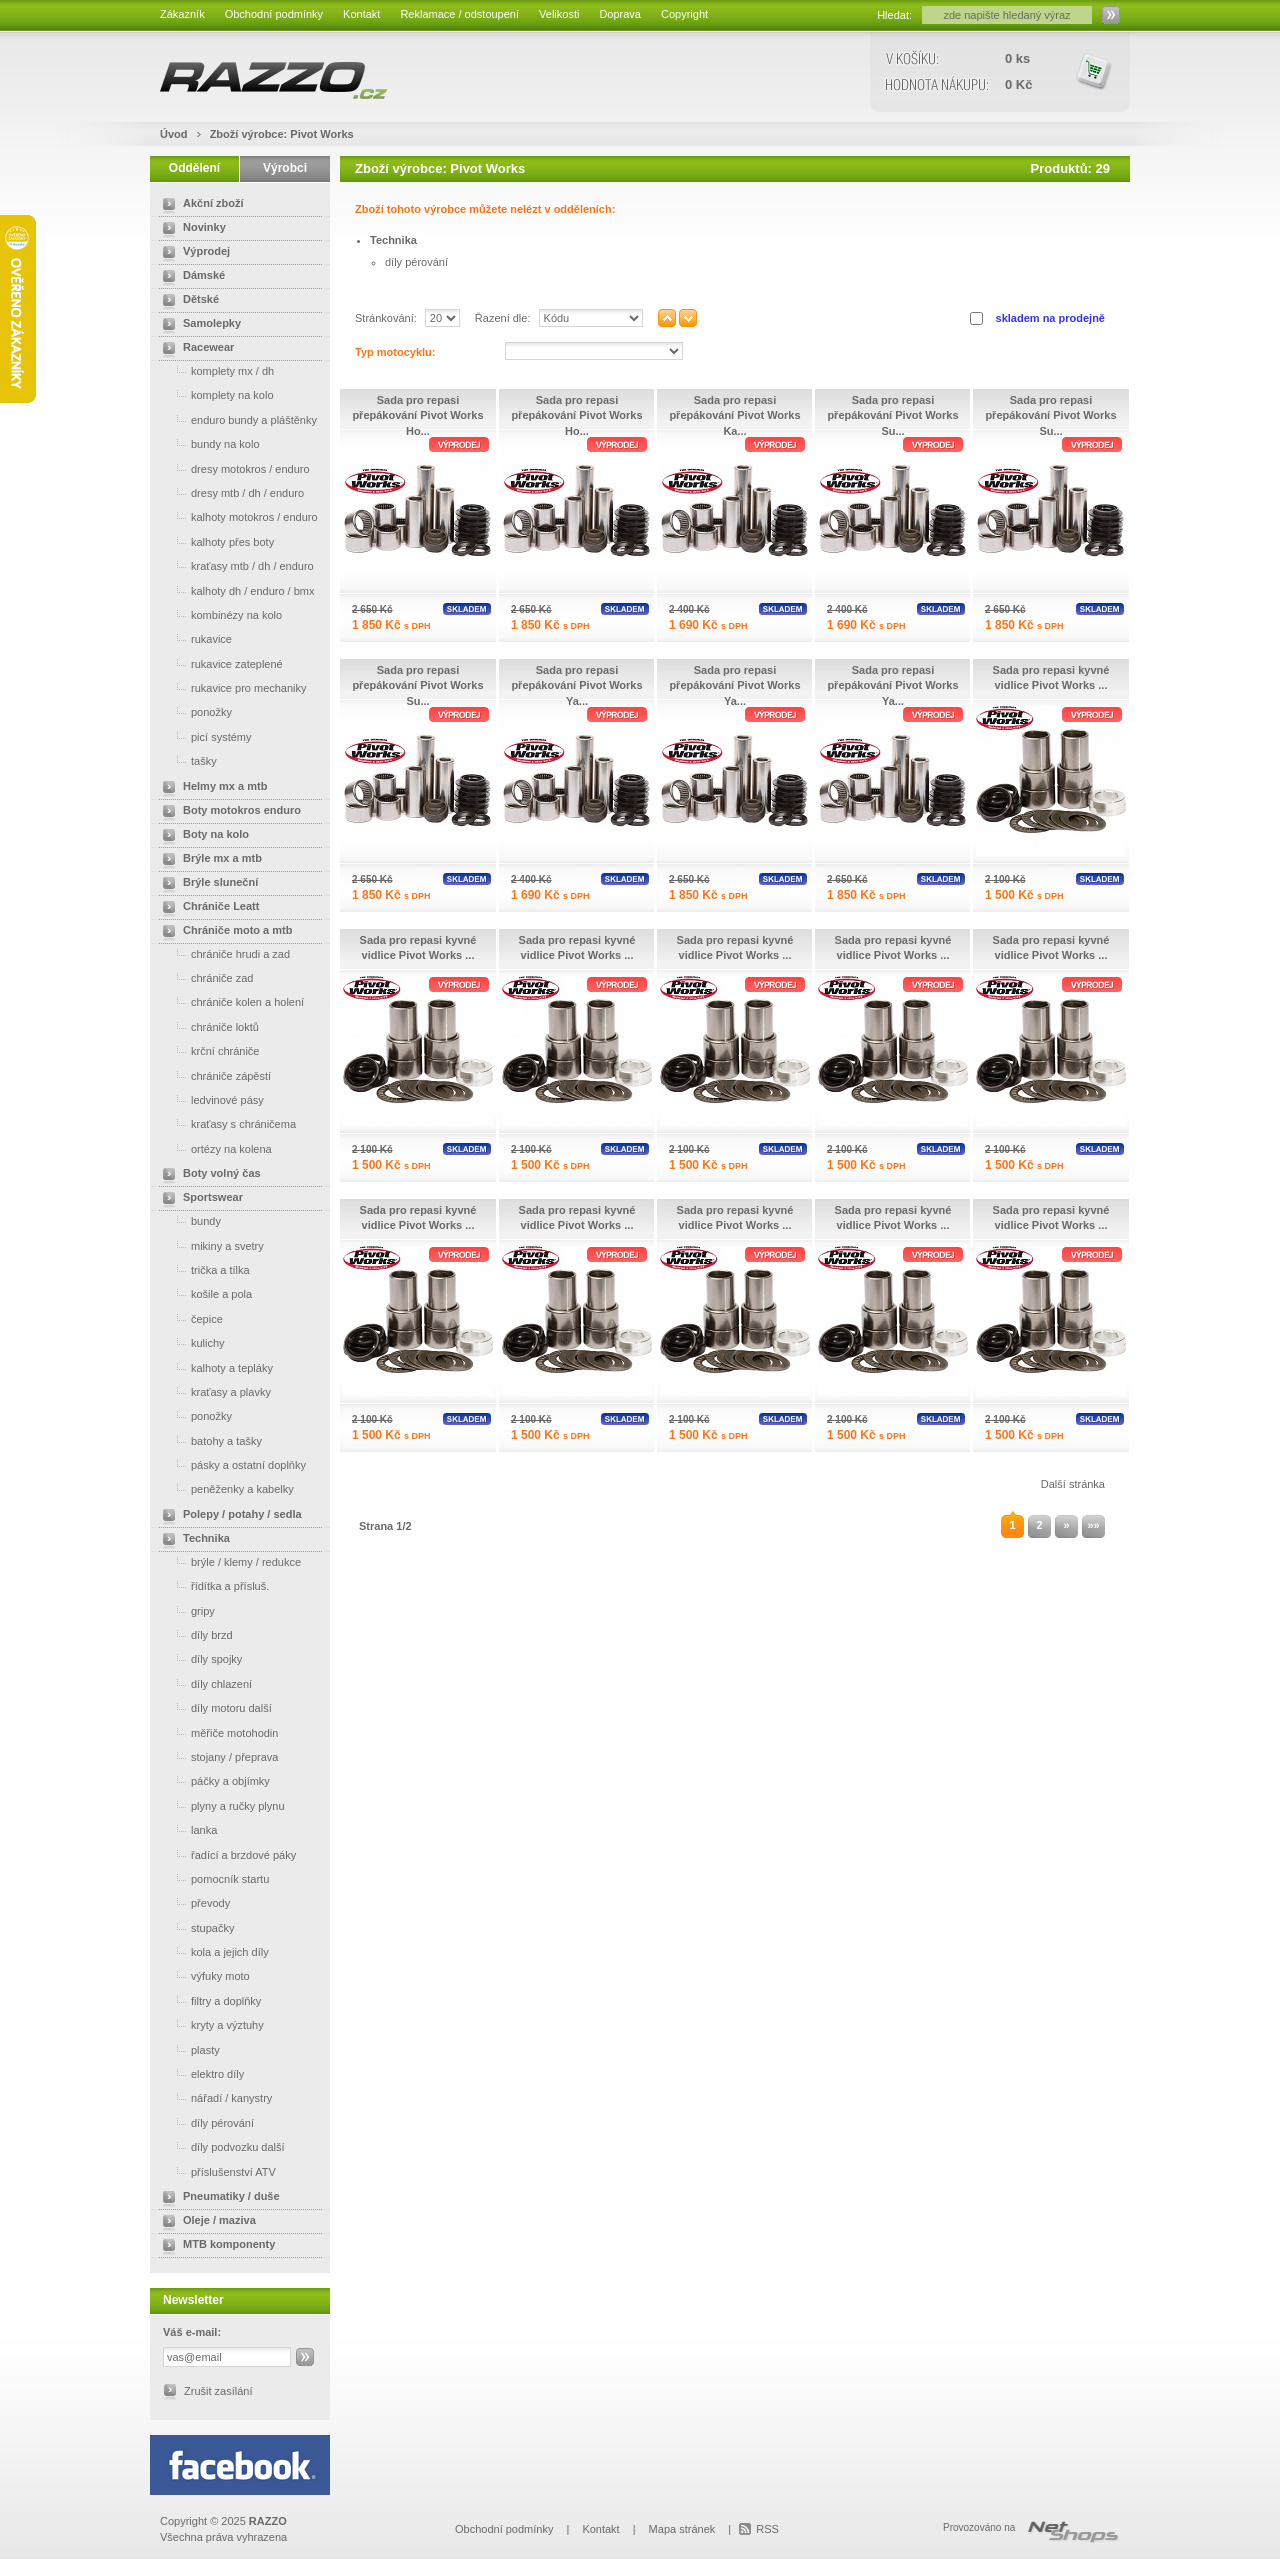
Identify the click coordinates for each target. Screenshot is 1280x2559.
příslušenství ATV (215, 2171)
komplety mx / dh (214, 370)
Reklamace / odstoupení (459, 14)
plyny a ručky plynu (220, 1805)
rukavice (193, 638)
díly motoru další (213, 1707)
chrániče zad (204, 977)
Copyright (684, 14)
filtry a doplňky (208, 2000)
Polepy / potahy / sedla (228, 1516)
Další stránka (1073, 1484)
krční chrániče (207, 1050)
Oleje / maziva (205, 2222)
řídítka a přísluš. (212, 1585)
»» (1093, 1525)
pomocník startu (212, 1878)
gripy (185, 1610)
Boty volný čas (208, 1175)
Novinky (190, 229)
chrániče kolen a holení (229, 1001)
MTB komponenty (215, 2246)
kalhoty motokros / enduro (236, 516)
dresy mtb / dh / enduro (229, 492)
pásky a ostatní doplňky (230, 1464)
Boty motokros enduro (228, 812)
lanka (186, 1829)
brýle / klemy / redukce (228, 1561)
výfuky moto (202, 1975)
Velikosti (559, 14)
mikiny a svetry (209, 1245)
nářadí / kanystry (213, 2097)
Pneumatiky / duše (217, 2198)
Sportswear (199, 1199)
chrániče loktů (207, 1026)
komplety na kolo (214, 394)
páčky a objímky (212, 1780)
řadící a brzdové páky (225, 1854)
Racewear (194, 349)
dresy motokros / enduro (232, 468)
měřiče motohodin (216, 1732)
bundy (188, 1220)
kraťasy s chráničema (225, 1123)
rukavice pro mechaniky (231, 687)
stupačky (194, 1927)
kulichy (190, 1342)
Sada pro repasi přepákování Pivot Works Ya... (576, 685)
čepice (189, 1318)
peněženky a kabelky (224, 1488)
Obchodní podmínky (274, 14)
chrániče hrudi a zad (222, 953)
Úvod (174, 134)
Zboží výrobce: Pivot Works (282, 134)
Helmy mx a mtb (211, 788)
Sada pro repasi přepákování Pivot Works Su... (892, 415)
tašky (186, 760)
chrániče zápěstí (213, 1075)
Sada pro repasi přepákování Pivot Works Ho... (417, 415)
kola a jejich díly (212, 1951)
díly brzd (194, 1634)
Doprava (620, 14)
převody (192, 1902)
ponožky (193, 711)
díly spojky (198, 1658)
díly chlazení (203, 1683)
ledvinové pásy (209, 1099)
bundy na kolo (207, 443)
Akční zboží (199, 205)
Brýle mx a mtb (208, 860)
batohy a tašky (208, 1440)
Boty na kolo (202, 836)
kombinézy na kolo (218, 614)
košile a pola (203, 1293)
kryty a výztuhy (209, 2024)
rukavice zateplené (219, 663)
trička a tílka (202, 1269)
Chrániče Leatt (207, 908)
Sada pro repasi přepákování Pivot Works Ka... (734, 415)
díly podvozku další (220, 2146)
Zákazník (182, 14)
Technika (192, 1540)
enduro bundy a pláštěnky (236, 419)
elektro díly (199, 2073)
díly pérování (204, 2122)
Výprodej (192, 253)
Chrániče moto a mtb (223, 932)
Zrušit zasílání (218, 2391)
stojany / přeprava (216, 1756)
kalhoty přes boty (214, 541)
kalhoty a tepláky (214, 1367)
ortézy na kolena (213, 1148)
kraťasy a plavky (213, 1391)
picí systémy (203, 736)
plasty (187, 2049)
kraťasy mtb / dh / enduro (234, 565)
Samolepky (198, 325)
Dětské (187, 301)
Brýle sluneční (206, 884)
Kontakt (361, 14)
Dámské (190, 277)
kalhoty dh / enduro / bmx (235, 590)
